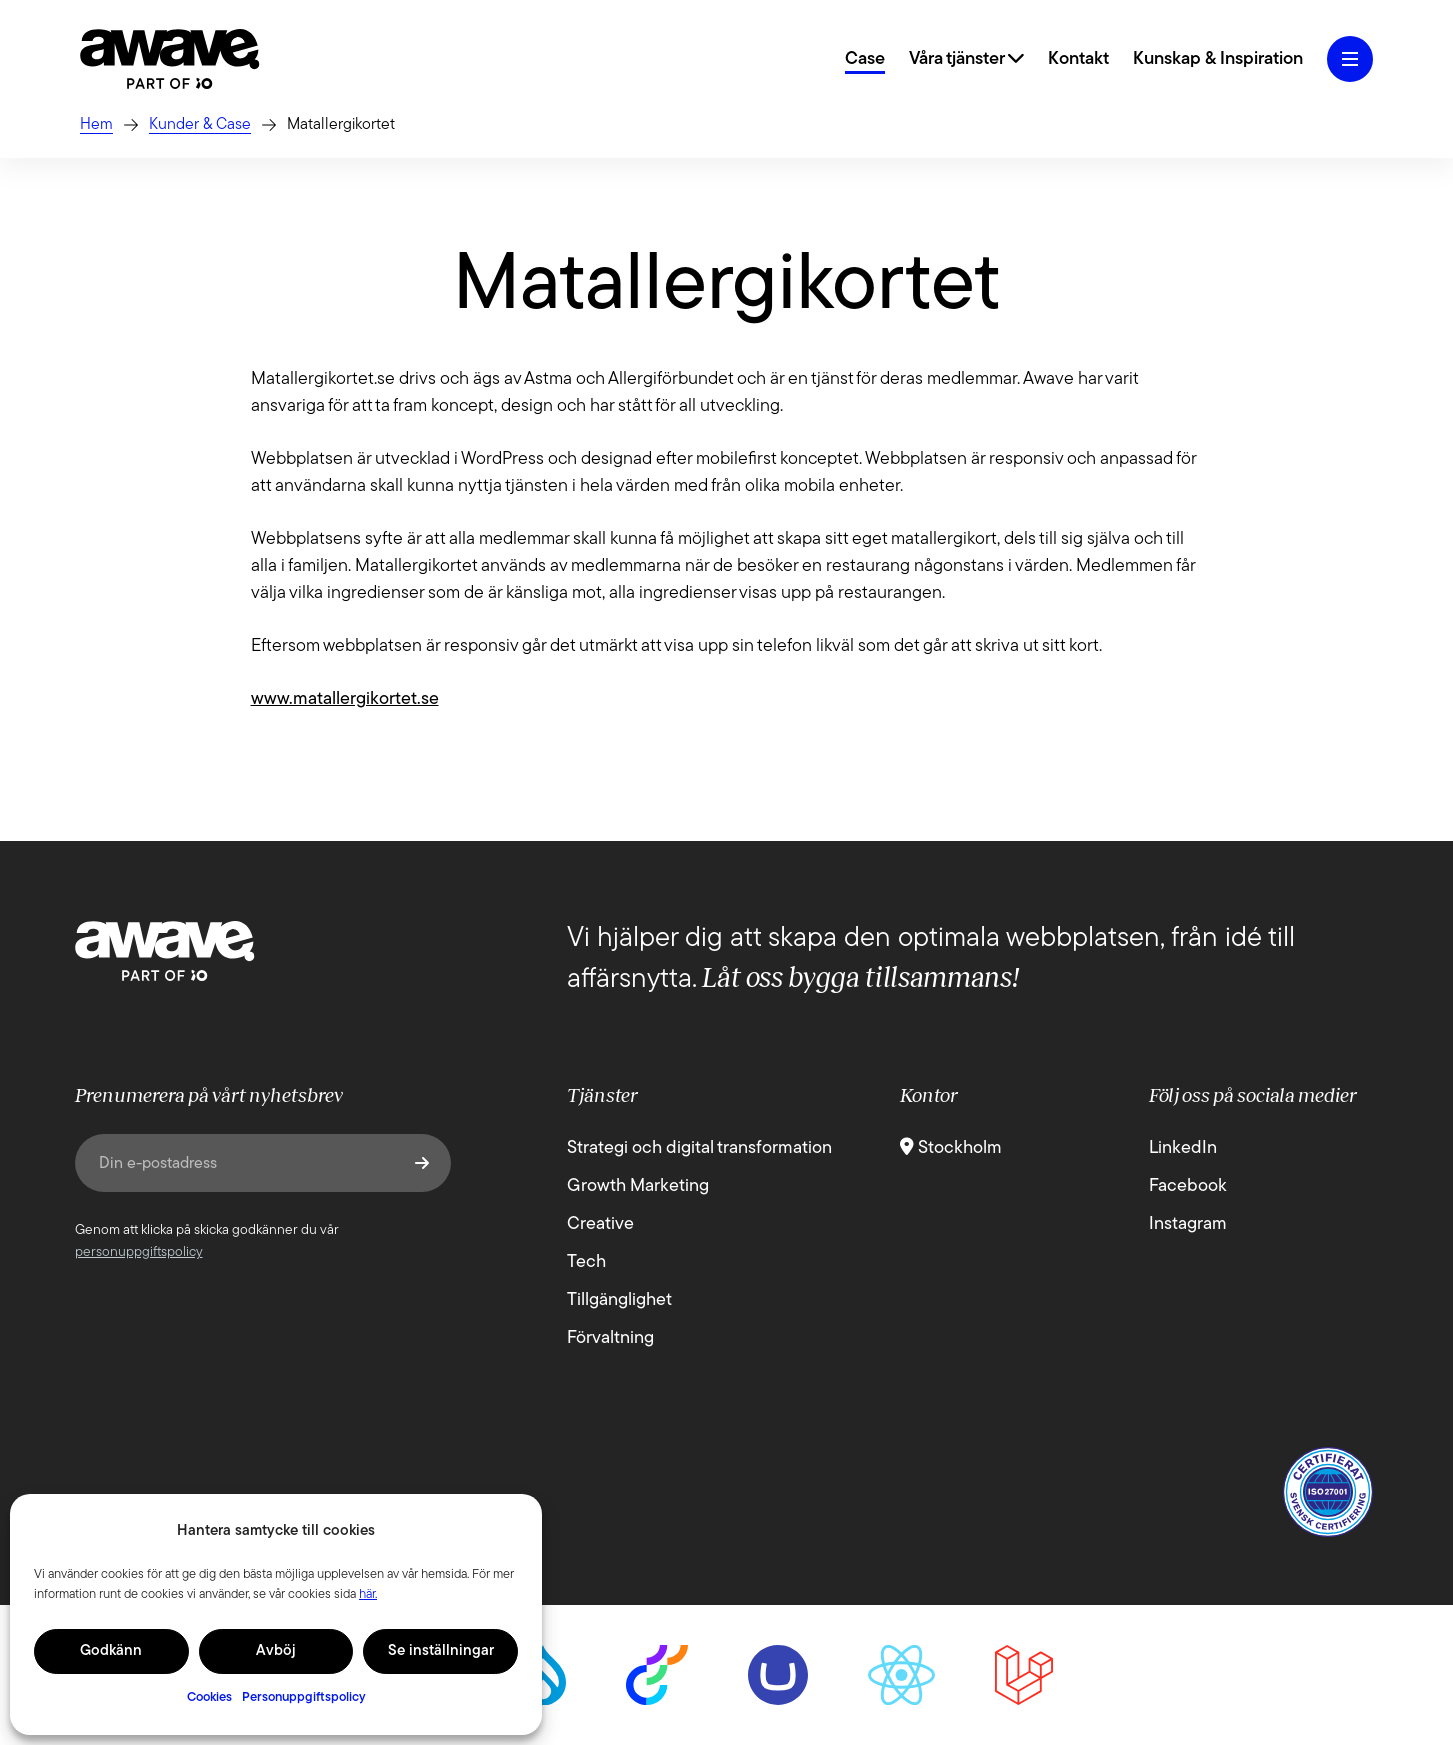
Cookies (209, 1697)
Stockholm (951, 1148)
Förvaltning (610, 1338)
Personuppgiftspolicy (304, 1697)
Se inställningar (441, 1651)
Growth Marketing (638, 1186)
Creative (600, 1224)
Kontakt (1078, 59)
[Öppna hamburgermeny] (1350, 59)
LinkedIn (1183, 1148)
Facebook (1188, 1186)
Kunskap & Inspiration (1218, 59)
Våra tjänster (966, 59)
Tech (586, 1262)
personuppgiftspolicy (139, 1252)
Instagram (1188, 1224)
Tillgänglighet (619, 1300)
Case (865, 59)
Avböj (276, 1651)
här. (368, 1594)
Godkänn (111, 1651)
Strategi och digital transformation (699, 1148)
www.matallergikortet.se (345, 699)
